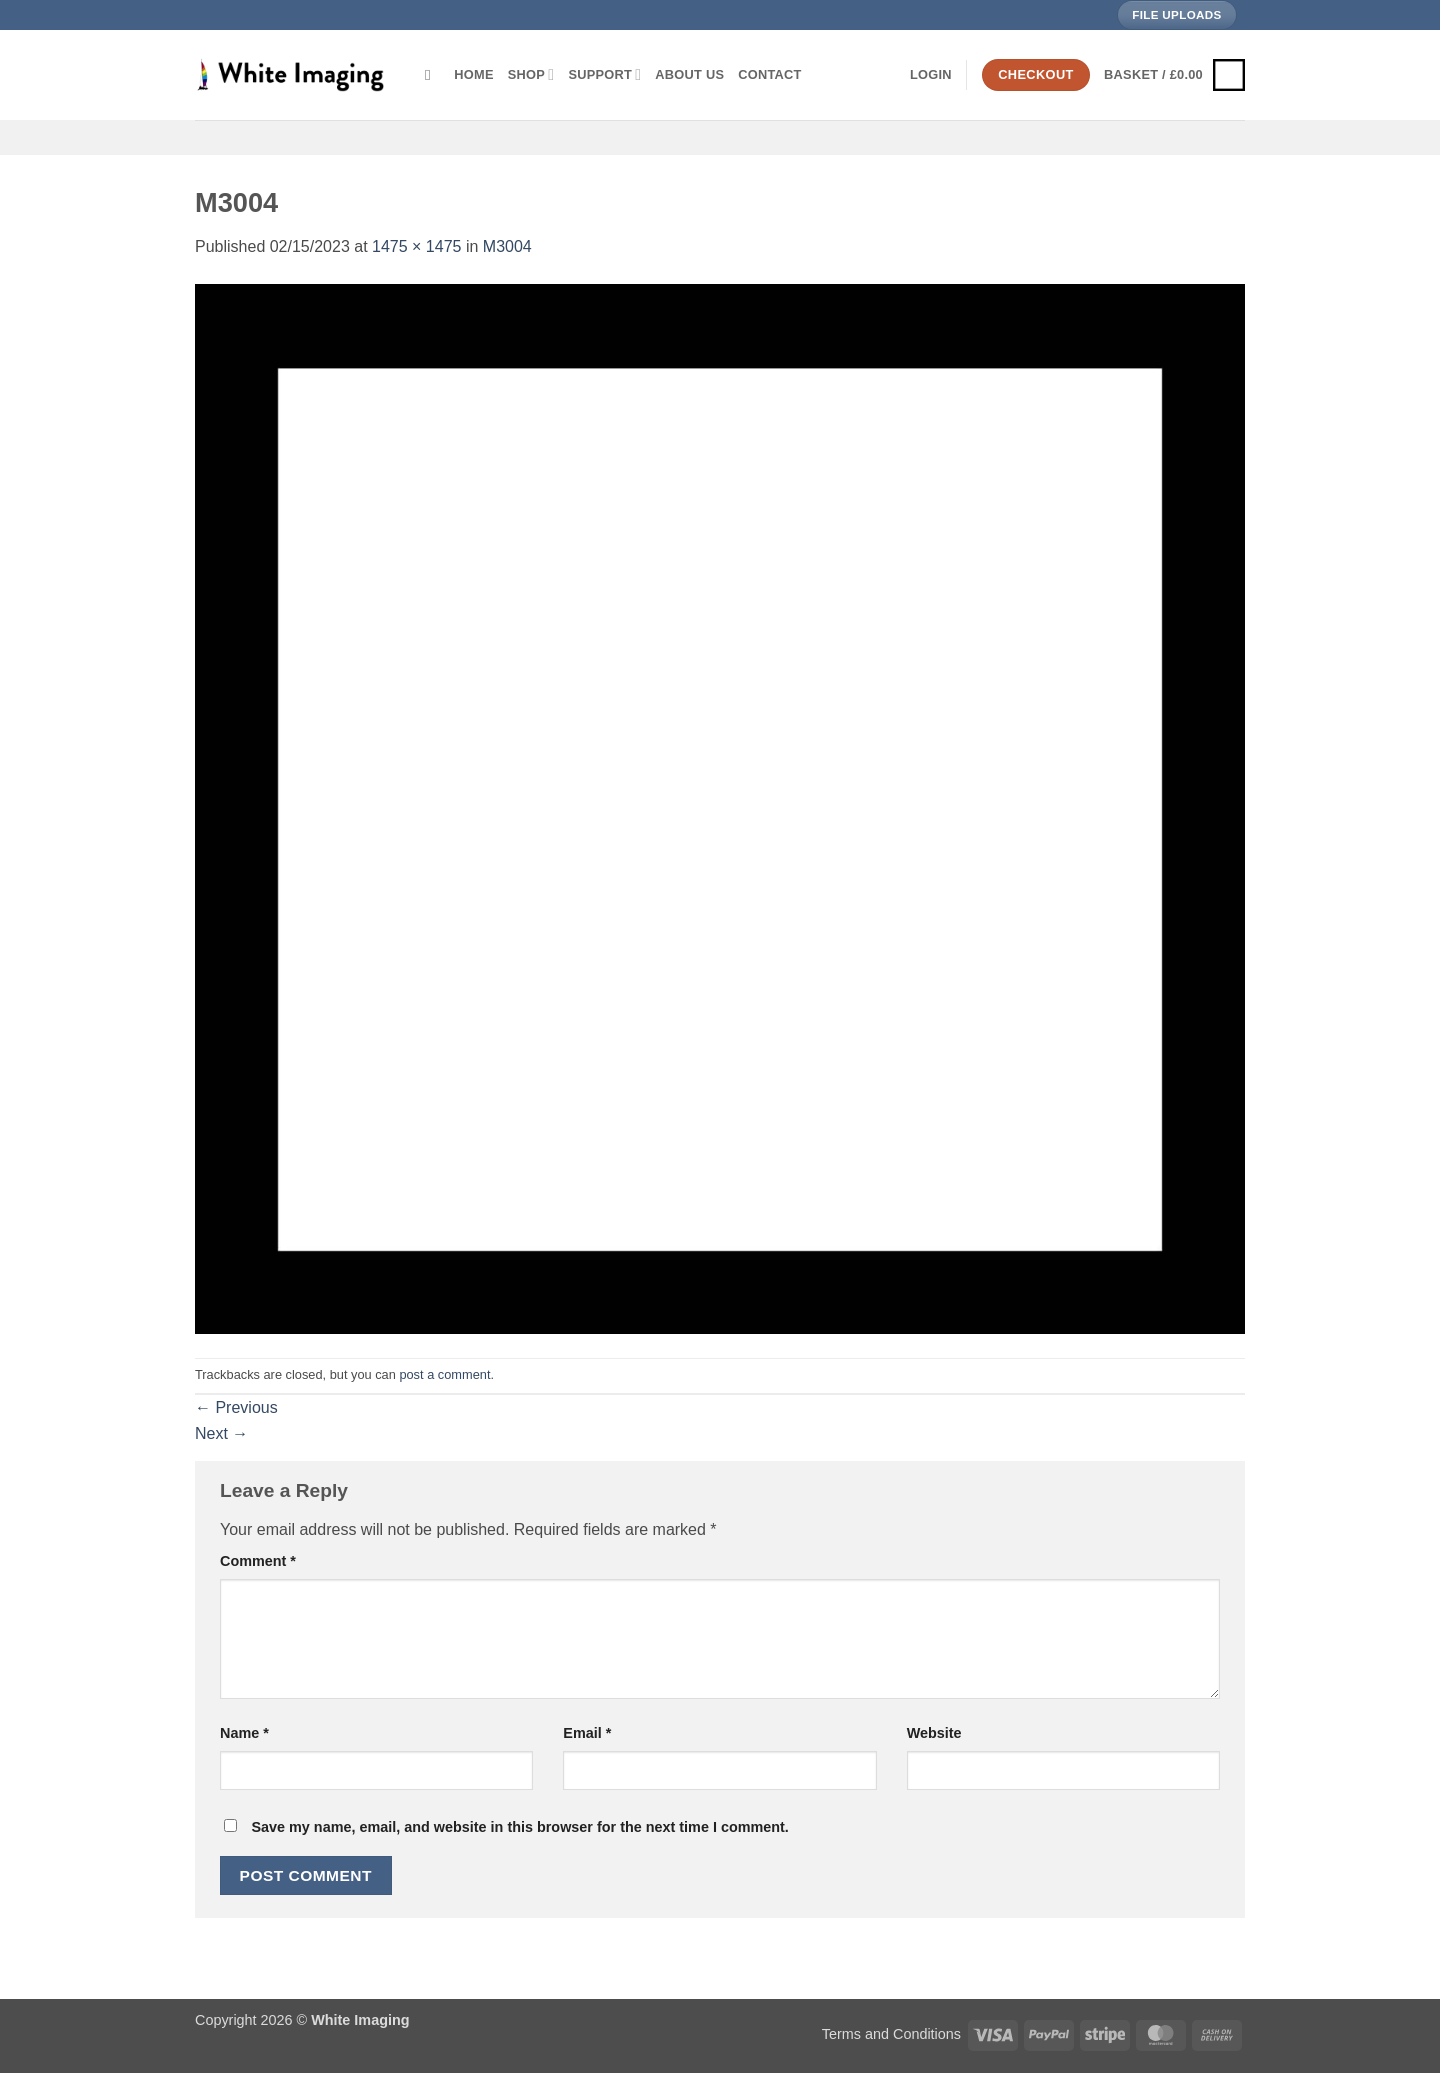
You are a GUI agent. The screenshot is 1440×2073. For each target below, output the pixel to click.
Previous (236, 1407)
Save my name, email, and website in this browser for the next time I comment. (519, 1827)
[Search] (432, 75)
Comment (258, 1561)
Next (221, 1433)
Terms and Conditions (891, 2034)
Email (587, 1733)
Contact (769, 74)
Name (244, 1733)
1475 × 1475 (416, 246)
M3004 (507, 246)
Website (934, 1733)
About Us (689, 74)
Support (604, 74)
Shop (531, 74)
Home (473, 74)
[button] (931, 75)
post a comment (444, 1374)
